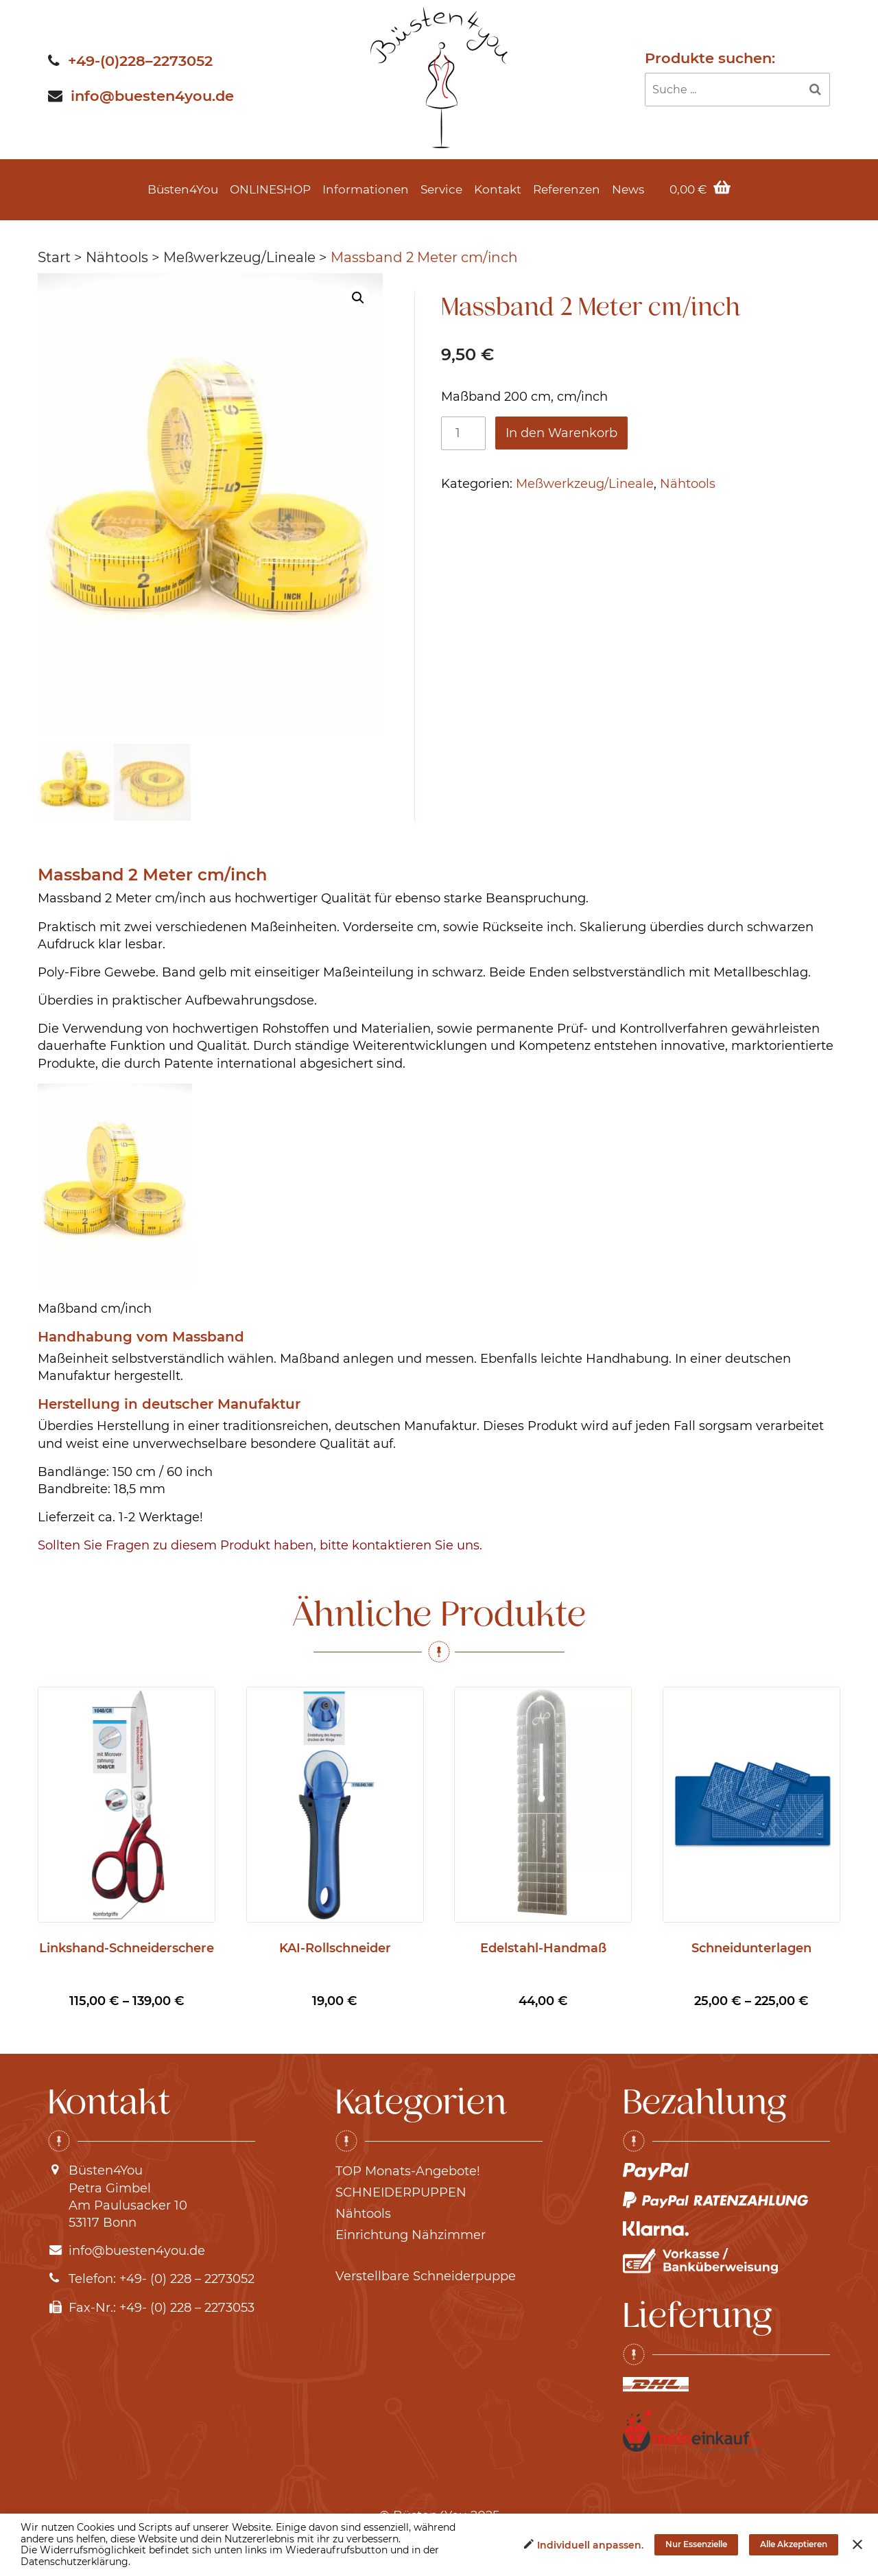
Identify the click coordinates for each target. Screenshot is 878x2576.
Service (441, 189)
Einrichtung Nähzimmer (410, 2237)
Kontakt (497, 189)
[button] (358, 297)
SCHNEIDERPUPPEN (400, 2194)
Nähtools (117, 257)
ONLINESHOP (270, 189)
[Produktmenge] (463, 433)
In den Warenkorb (561, 433)
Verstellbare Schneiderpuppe (425, 2278)
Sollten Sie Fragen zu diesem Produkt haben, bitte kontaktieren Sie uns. (260, 1547)
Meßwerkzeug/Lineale (239, 257)
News (628, 189)
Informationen (365, 189)
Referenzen (566, 189)
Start (54, 257)
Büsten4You (182, 189)
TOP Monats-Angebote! (407, 2173)
